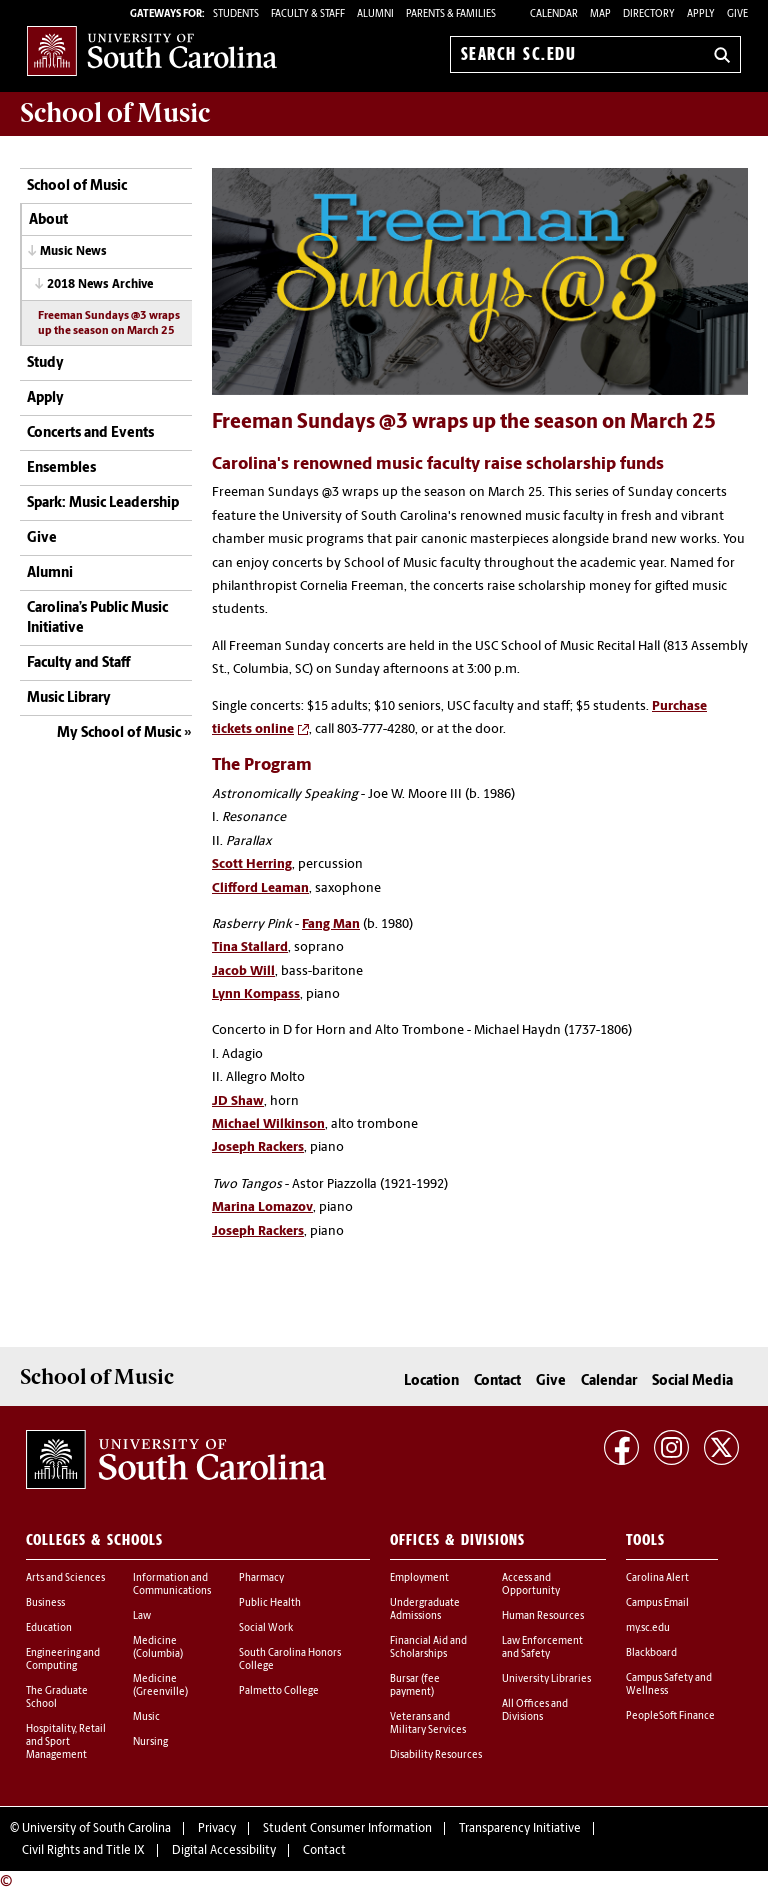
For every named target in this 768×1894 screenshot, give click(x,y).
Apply (701, 14)
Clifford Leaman (260, 888)
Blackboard (651, 1653)
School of (115, 113)
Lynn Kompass (256, 994)
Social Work (266, 1628)
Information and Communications (172, 1585)
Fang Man (331, 924)
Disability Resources (436, 1755)
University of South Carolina (96, 1829)
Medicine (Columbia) (158, 1648)
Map (600, 14)
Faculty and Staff (78, 663)
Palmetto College (279, 1691)
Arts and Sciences (65, 1578)
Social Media (692, 1381)
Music (146, 1717)
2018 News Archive (100, 285)
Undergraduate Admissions (425, 1610)
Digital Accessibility (224, 1851)
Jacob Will (243, 971)
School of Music (77, 186)
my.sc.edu (648, 1628)
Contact (497, 1381)
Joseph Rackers (258, 1147)
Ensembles (61, 468)
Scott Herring (252, 864)
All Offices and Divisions (535, 1711)
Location (431, 1381)
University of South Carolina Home (152, 50)
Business (45, 1603)
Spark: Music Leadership (103, 503)
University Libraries (546, 1679)
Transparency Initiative (520, 1829)
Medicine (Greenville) (160, 1686)
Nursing (150, 1742)
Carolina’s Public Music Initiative (97, 618)
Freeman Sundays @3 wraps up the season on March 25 (109, 324)
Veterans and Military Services (428, 1724)
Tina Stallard (250, 947)
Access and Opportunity (531, 1585)
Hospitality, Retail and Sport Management (66, 1742)
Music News (73, 252)
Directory (649, 14)
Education (49, 1628)
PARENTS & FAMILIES (451, 14)
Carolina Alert (657, 1578)
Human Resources (543, 1616)
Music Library (69, 698)
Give (737, 14)
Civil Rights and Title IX (83, 1851)
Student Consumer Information (347, 1829)
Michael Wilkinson (268, 1124)
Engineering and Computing (63, 1660)
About (48, 220)
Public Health (270, 1603)
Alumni (50, 573)
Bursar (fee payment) (415, 1686)
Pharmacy (261, 1578)
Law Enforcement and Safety (542, 1648)
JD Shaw (238, 1101)
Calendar (554, 14)
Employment (419, 1578)
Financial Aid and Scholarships (428, 1648)
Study (45, 363)
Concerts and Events (90, 433)
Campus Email (657, 1603)
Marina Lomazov (262, 1207)
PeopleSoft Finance (670, 1716)
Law (142, 1616)
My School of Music (119, 733)
